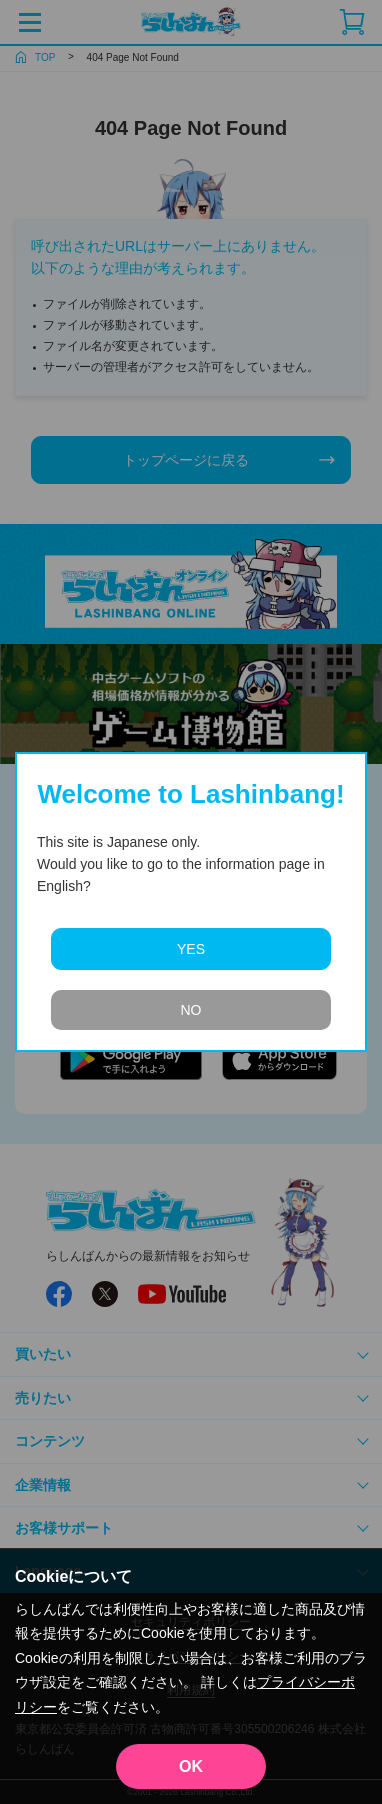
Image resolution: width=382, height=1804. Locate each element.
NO (191, 1010)
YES (191, 949)
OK (191, 1766)
